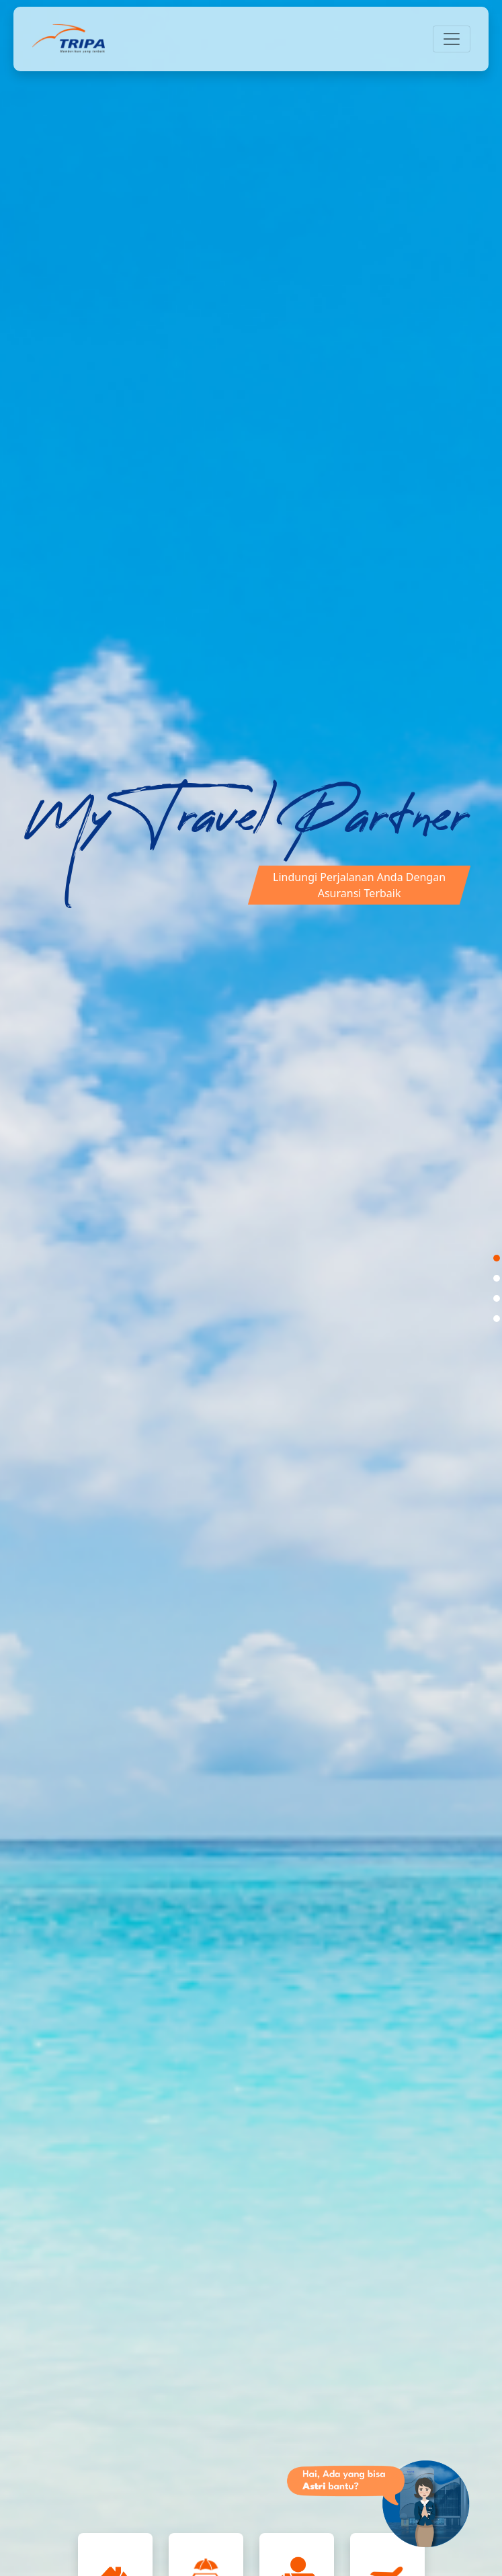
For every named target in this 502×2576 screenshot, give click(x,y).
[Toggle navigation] (451, 39)
